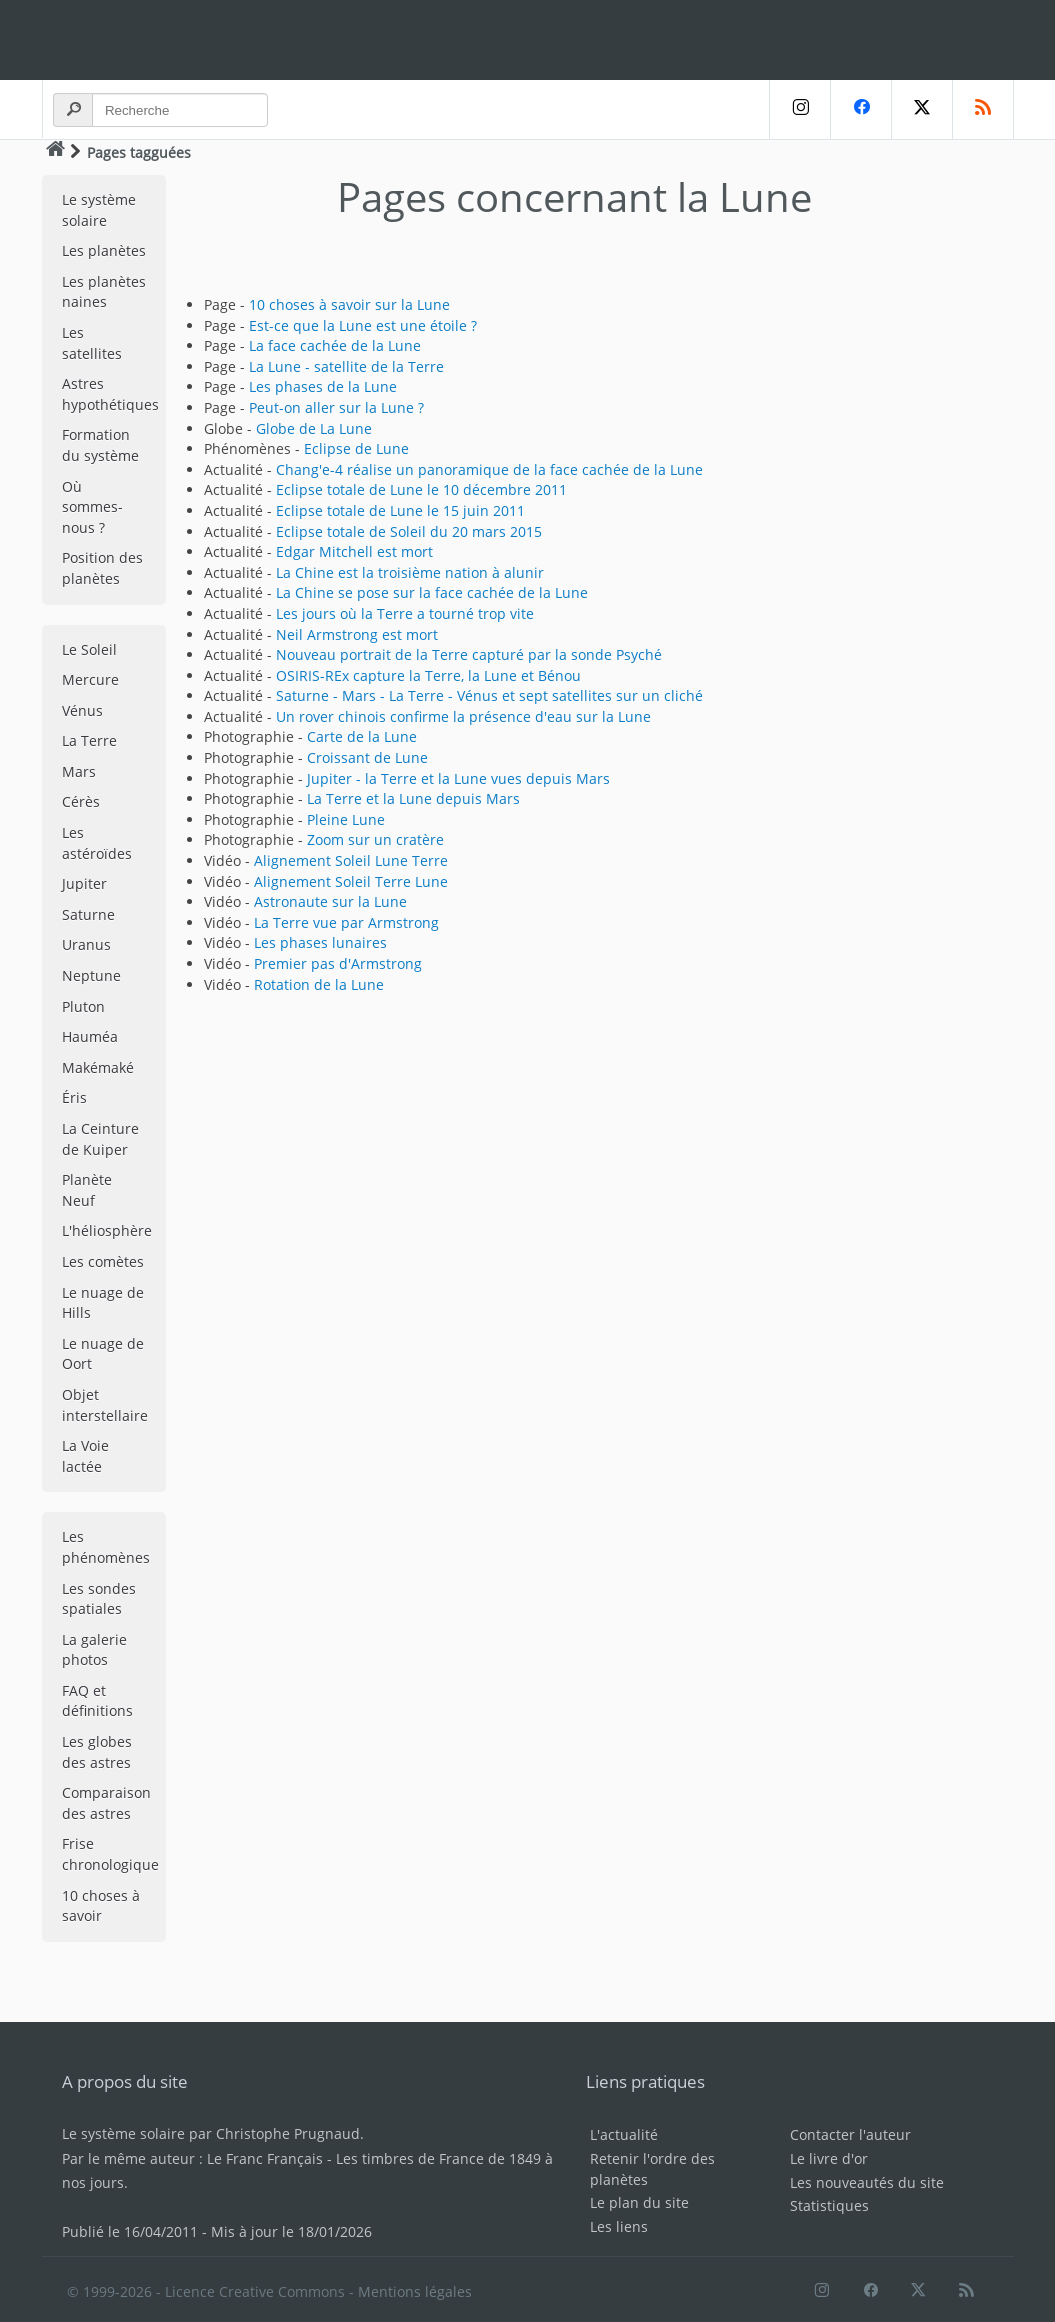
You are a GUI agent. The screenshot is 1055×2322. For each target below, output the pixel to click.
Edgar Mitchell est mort (354, 551)
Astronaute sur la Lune (330, 901)
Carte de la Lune (362, 736)
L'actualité (624, 2134)
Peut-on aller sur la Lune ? (336, 407)
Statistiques (829, 2205)
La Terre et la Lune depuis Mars (413, 798)
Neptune (91, 975)
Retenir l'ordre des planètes (652, 2169)
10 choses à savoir (101, 1906)
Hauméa (90, 1036)
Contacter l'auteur (850, 2134)
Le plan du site (639, 2202)
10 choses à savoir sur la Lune (349, 304)
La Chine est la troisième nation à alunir (410, 572)
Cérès (81, 801)
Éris (74, 1097)
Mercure (90, 679)
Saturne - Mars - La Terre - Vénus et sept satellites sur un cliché (489, 695)
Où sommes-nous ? (92, 507)
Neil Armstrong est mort (357, 634)
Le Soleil (89, 649)
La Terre (89, 740)
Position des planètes (102, 568)
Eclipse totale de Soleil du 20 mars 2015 (409, 531)
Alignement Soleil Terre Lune (351, 881)
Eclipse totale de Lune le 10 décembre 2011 (421, 489)
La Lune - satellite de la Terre (346, 366)
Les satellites (92, 343)
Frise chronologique (110, 1854)
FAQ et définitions (97, 1701)
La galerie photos (94, 1650)
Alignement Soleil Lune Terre (351, 860)
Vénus (82, 710)
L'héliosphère (107, 1230)
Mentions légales (415, 2291)
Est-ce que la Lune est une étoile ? (363, 325)
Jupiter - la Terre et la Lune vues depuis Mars (458, 778)
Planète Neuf (87, 1190)
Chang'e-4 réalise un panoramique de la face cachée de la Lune (489, 469)
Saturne (88, 914)
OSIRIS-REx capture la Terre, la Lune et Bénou (428, 675)
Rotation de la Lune (319, 984)
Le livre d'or (829, 2158)
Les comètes (103, 1261)
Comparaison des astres (106, 1803)
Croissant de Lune (367, 757)
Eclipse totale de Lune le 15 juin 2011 (400, 510)
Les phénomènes (106, 1547)
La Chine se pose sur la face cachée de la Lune (432, 592)
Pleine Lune (346, 819)
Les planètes (104, 250)
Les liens (619, 2226)
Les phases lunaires (320, 942)
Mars (79, 771)
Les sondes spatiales (99, 1599)
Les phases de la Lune (323, 386)
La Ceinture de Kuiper (100, 1139)
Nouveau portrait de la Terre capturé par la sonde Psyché (469, 654)
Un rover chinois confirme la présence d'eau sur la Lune (463, 716)
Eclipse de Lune (356, 448)
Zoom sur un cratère (375, 839)
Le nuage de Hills (103, 1303)
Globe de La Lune (314, 428)
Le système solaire (99, 210)
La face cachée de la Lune (335, 345)
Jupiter (84, 883)
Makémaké (98, 1067)
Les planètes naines (104, 292)
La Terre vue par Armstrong (346, 922)
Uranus (86, 944)
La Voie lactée (85, 1456)
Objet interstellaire (105, 1405)
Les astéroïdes (97, 843)
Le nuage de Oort (103, 1354)
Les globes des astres (97, 1752)
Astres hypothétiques (110, 394)
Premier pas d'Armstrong (338, 963)
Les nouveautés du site (867, 2182)
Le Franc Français (265, 2158)
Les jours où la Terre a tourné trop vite (405, 613)
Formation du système (100, 445)
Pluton (83, 1006)
